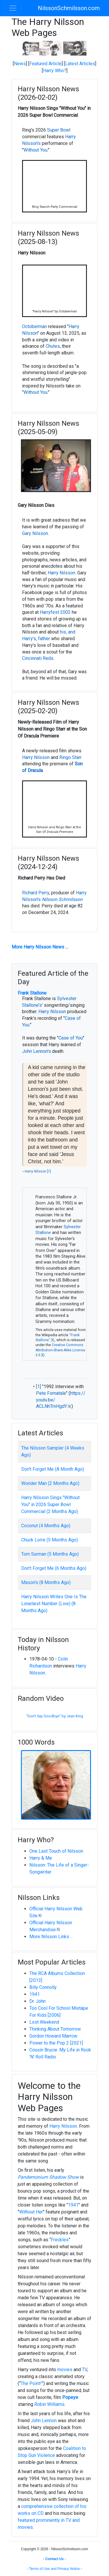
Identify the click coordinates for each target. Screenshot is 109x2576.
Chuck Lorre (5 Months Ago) (49, 1540)
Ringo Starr (70, 757)
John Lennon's (36, 1051)
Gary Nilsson (35, 533)
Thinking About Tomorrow (55, 2029)
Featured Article (45, 63)
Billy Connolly (43, 1987)
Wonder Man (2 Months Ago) (50, 1483)
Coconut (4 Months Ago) (45, 1525)
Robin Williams (49, 2404)
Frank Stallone (32, 993)
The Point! (31, 2383)
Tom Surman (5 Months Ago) (50, 1554)
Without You (35, 150)
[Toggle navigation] (13, 8)
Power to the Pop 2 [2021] (56, 2043)
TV (84, 2369)
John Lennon (44, 2420)
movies (64, 2369)
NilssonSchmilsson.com (69, 8)
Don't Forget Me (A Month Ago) (52, 1469)
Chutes (53, 346)
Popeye (70, 2397)
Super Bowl (58, 130)
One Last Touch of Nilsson (56, 1851)
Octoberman (34, 326)
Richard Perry (35, 892)
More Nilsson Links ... (51, 1936)
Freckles (60, 2239)
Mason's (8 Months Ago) (46, 1582)
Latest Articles (80, 63)
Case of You (70, 1038)
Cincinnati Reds (37, 658)
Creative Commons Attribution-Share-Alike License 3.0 (60, 1350)
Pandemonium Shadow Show (48, 2177)
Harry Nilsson (61, 573)
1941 (34, 1994)
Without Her (31, 2212)
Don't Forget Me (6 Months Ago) (53, 1568)
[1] (49, 1171)
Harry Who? (54, 70)
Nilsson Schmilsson (62, 899)
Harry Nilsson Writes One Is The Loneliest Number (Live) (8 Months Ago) (54, 1603)
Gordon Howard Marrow (53, 2036)
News (20, 63)
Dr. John (37, 2001)
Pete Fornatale (51, 1393)
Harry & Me (40, 1858)
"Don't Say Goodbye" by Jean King (54, 1716)
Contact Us (54, 2559)
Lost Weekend (44, 2022)
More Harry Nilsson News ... (40, 947)
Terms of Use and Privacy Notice (54, 2569)
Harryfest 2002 (55, 612)
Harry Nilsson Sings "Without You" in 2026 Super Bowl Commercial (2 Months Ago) (50, 1504)
